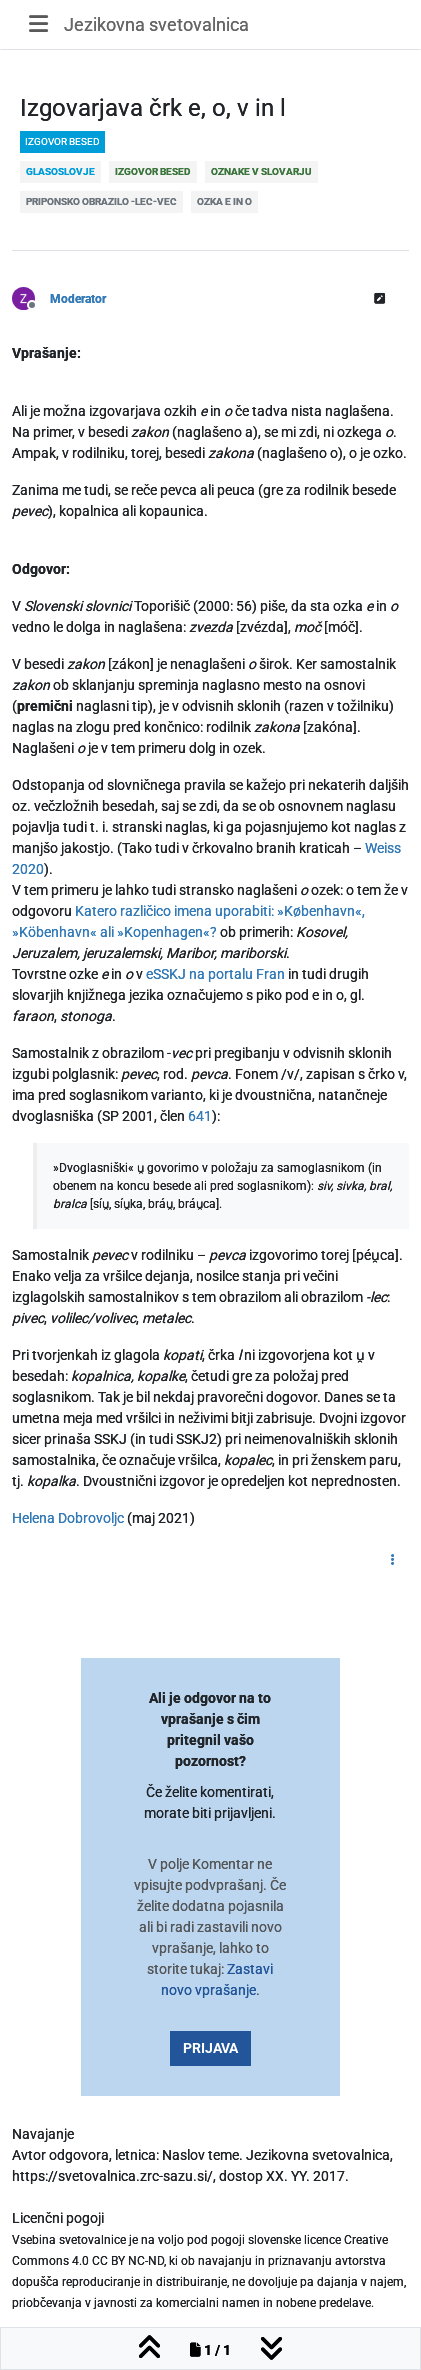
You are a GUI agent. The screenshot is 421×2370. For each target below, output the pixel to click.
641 (200, 1116)
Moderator (78, 299)
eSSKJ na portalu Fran (215, 974)
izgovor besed (62, 141)
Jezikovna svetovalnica (156, 24)
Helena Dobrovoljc (68, 1518)
